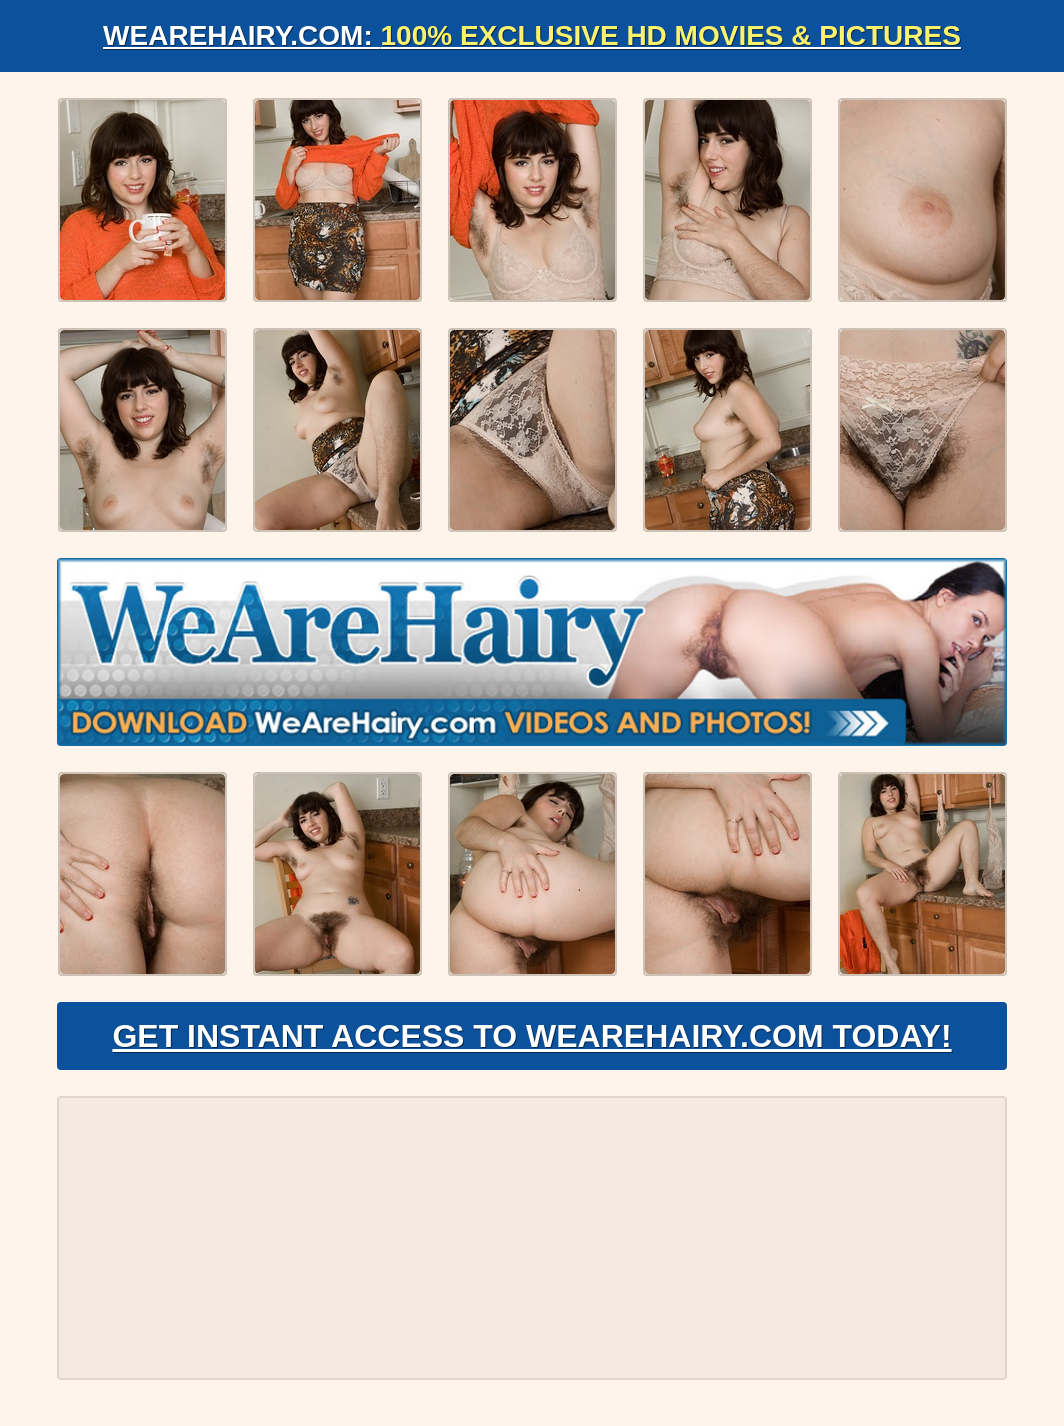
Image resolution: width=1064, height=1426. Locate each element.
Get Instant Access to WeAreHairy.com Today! (531, 1036)
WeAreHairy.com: (532, 35)
